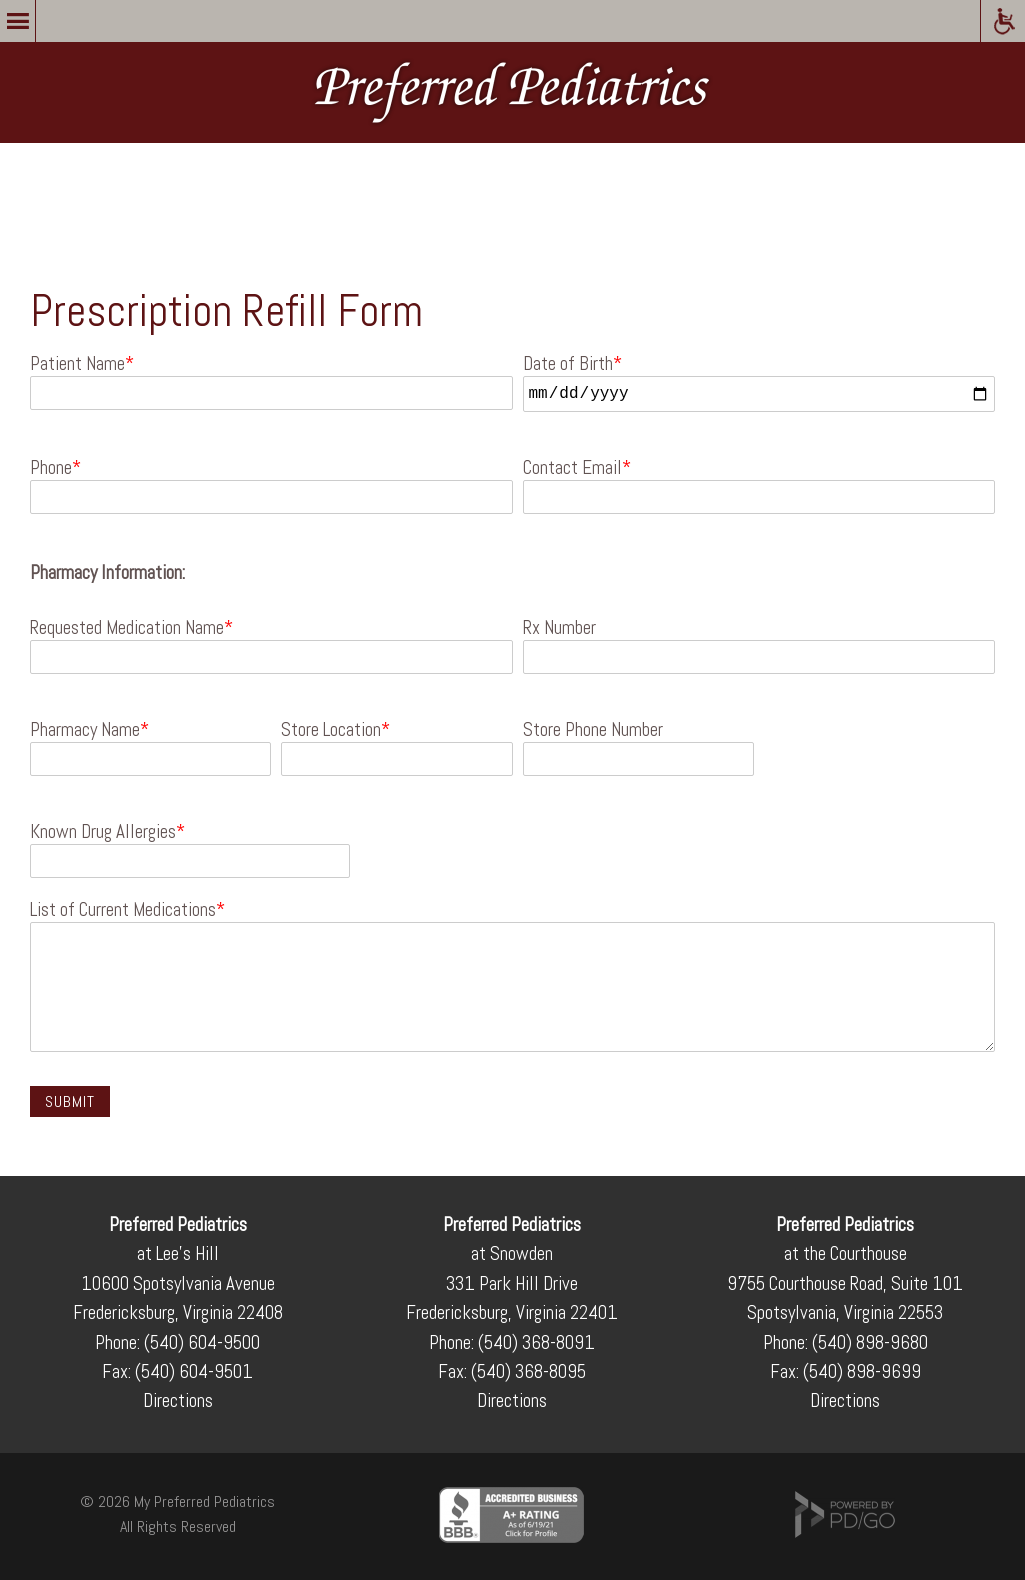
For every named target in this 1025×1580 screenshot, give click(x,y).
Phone (51, 468)
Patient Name (77, 364)
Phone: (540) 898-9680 (845, 1342)
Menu (17, 21)
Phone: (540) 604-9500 (177, 1342)
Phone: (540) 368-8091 (512, 1342)
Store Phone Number (593, 730)
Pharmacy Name (85, 730)
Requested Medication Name (127, 628)
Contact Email (572, 468)
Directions (178, 1400)
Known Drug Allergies (103, 832)
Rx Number (559, 628)
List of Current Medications (123, 910)
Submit (70, 1101)
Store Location (331, 730)
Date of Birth (568, 364)
